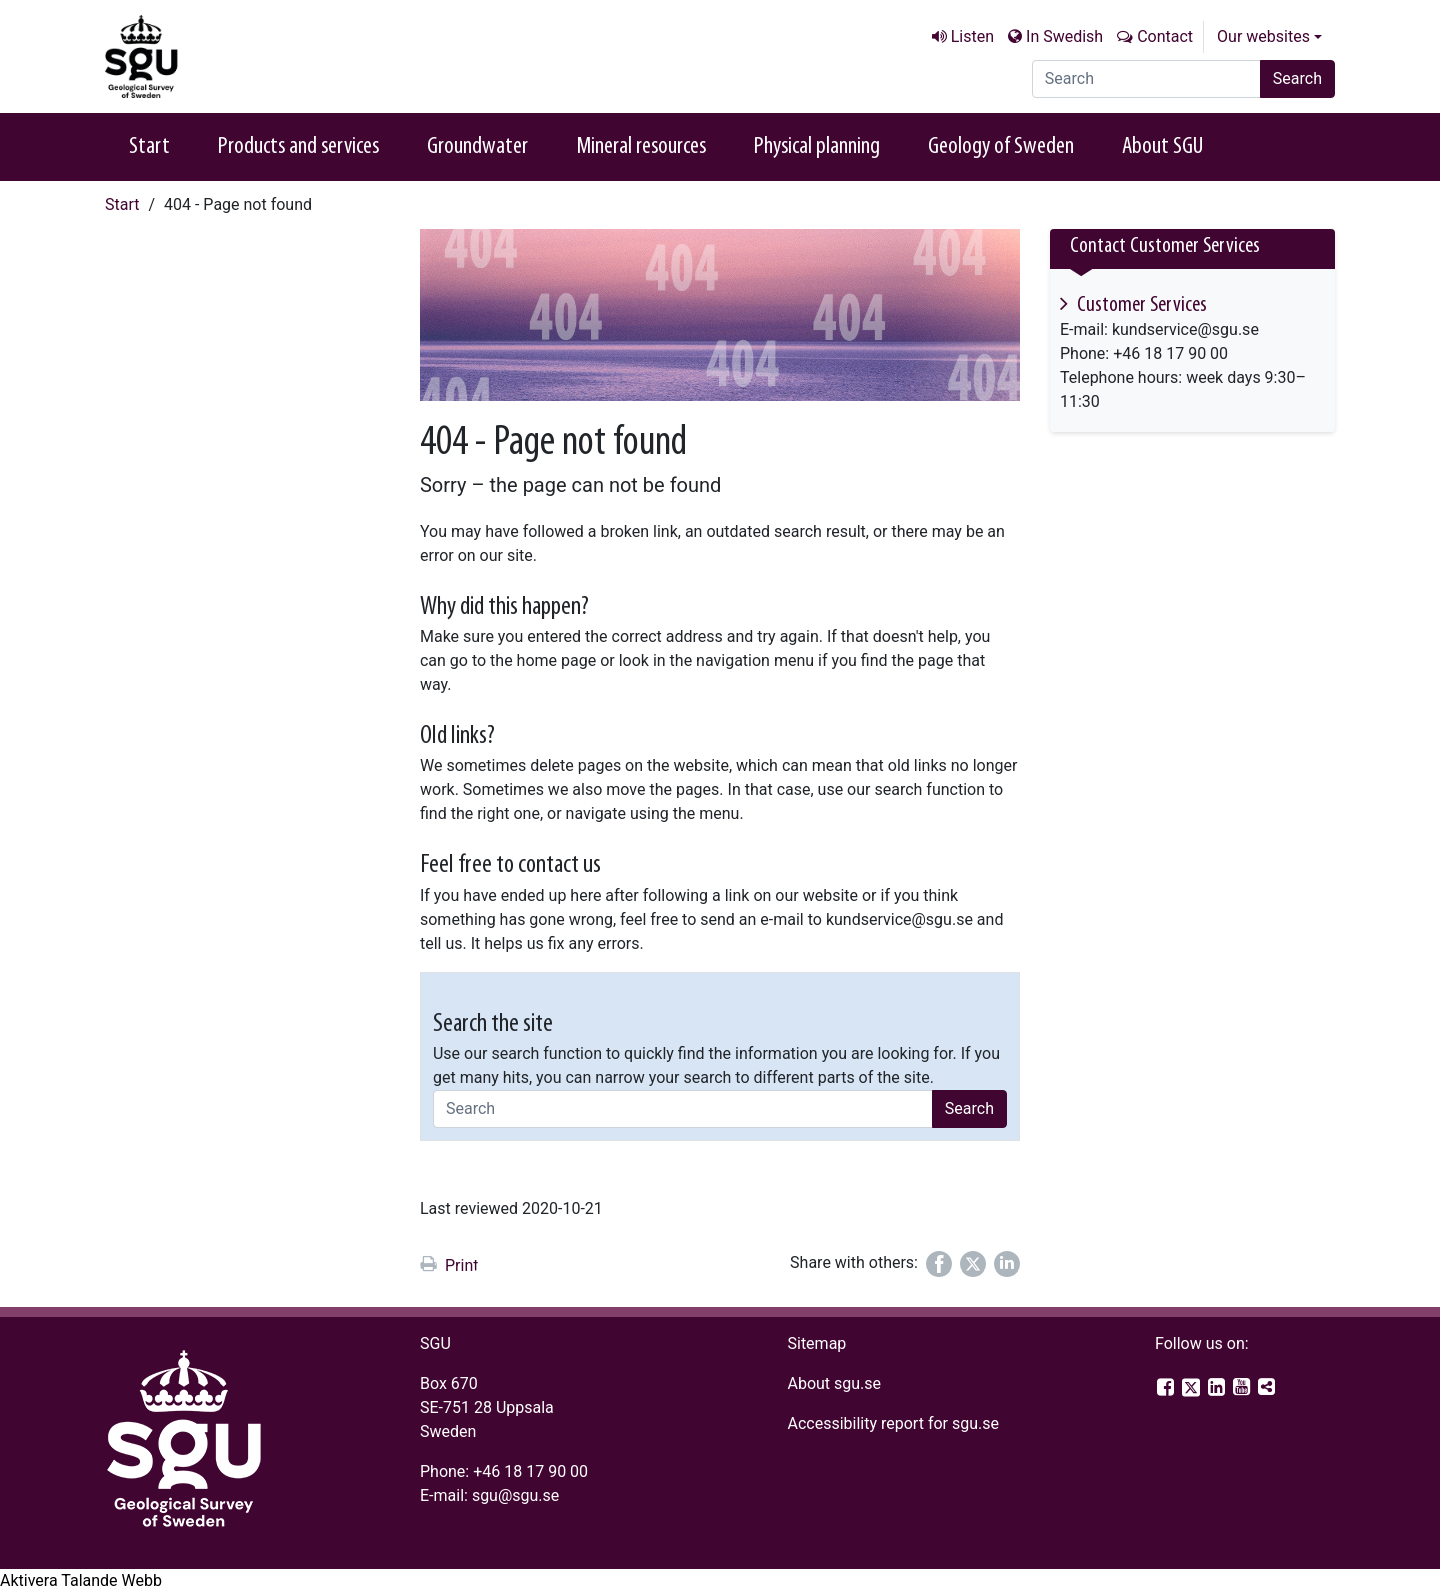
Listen (972, 36)
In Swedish (1064, 36)
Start (149, 147)
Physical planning (817, 147)
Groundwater (477, 147)
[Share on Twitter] (973, 1264)
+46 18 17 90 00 (530, 1471)
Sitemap (816, 1343)
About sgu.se (834, 1383)
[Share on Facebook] (939, 1264)
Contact (1165, 36)
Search (1297, 78)
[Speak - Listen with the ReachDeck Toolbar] (81, 1581)
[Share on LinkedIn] (1007, 1264)
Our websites (1263, 36)
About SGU (1162, 147)
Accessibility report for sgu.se (893, 1423)
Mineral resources (641, 147)
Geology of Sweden (1001, 147)
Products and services (298, 147)
